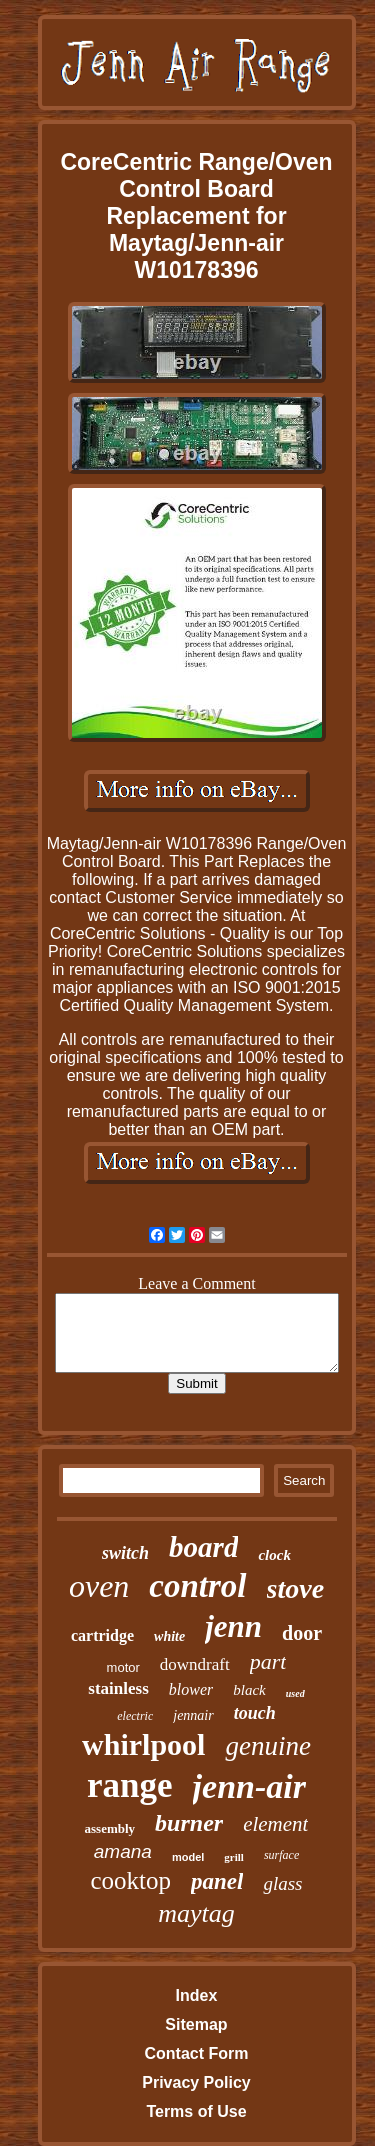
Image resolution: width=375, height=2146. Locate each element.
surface (281, 1855)
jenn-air (249, 1786)
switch (125, 1553)
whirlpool (143, 1744)
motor (123, 1667)
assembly (110, 1828)
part (268, 1661)
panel (217, 1881)
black (249, 1690)
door (302, 1633)
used (295, 1693)
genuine (267, 1746)
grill (234, 1857)
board (203, 1547)
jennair (193, 1715)
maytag (196, 1913)
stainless (118, 1688)
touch (255, 1713)
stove (296, 1588)
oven (99, 1586)
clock (274, 1555)
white (169, 1636)
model (188, 1857)
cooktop (130, 1880)
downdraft (195, 1664)
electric (135, 1716)
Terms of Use (196, 2111)
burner (189, 1823)
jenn (233, 1626)
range (130, 1785)
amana (123, 1851)
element (275, 1824)
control (197, 1586)
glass (282, 1883)
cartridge (102, 1635)
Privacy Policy (196, 2082)
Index (197, 1995)
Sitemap (196, 2024)
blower (191, 1689)
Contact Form (196, 2053)
